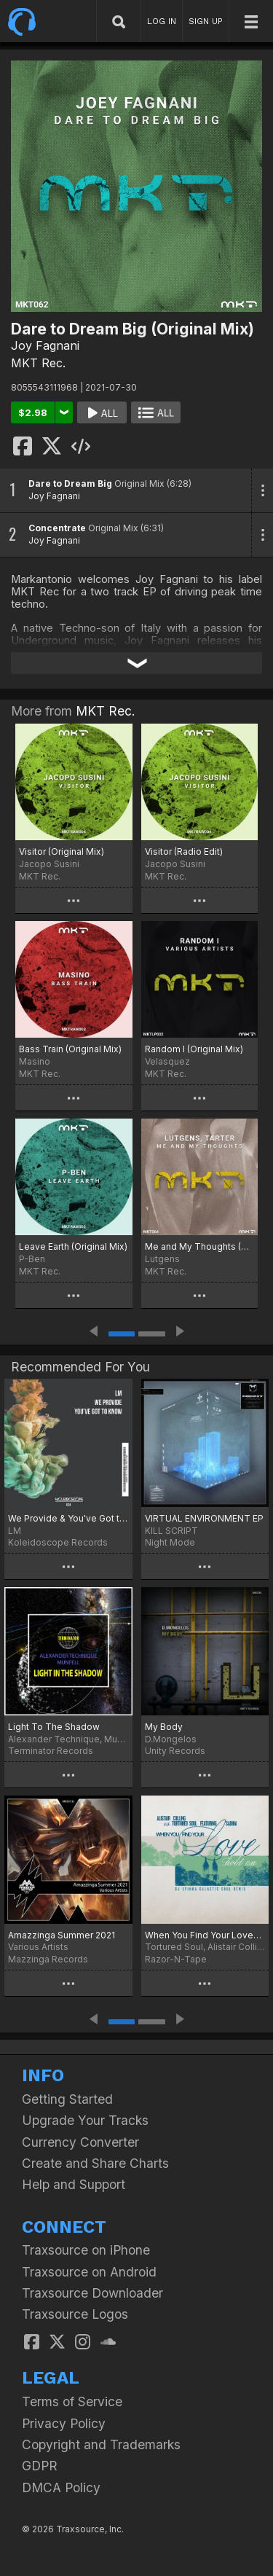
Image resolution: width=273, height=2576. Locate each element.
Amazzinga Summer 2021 (61, 1935)
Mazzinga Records (48, 1959)
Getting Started (67, 2099)
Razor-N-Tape (176, 1959)
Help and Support (73, 2184)
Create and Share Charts (95, 2163)
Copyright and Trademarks (101, 2444)
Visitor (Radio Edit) (184, 851)
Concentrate (57, 527)
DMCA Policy (61, 2487)
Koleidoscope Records (58, 1542)
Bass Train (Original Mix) (70, 1049)
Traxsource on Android (89, 2271)
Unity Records (175, 1750)
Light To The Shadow (54, 1726)
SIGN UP (206, 21)
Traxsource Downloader (92, 2293)
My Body (164, 1726)
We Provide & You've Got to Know (68, 1518)
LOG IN (161, 21)
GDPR (40, 2465)
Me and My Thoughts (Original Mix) (200, 1246)
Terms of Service (72, 2401)
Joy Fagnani (45, 345)
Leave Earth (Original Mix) (73, 1246)
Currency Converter (80, 2142)
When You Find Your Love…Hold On (205, 1935)
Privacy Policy (64, 2423)
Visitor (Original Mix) (61, 851)
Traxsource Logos (75, 2314)
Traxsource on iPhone (86, 2250)
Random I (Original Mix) (194, 1049)
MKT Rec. (38, 363)
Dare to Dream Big (70, 483)
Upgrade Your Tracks (85, 2120)
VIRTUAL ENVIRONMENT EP (204, 1518)
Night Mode (170, 1542)
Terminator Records (50, 1750)
